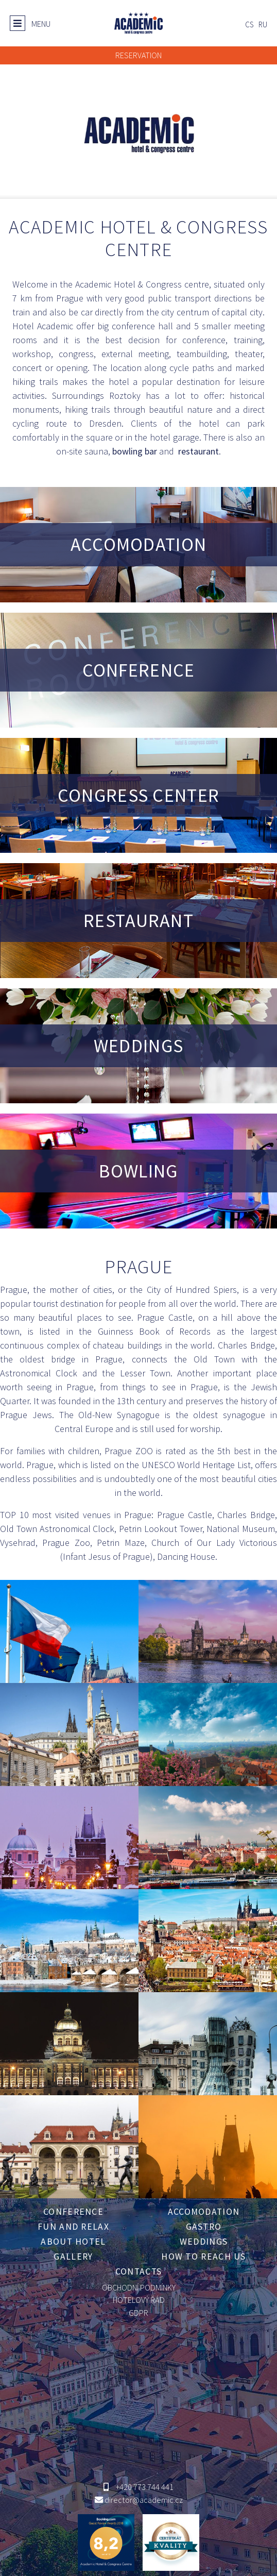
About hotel (73, 2241)
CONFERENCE (138, 670)
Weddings (204, 2241)
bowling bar (134, 451)
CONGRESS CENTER (139, 795)
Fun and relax (73, 2226)
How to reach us (203, 2256)
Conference (73, 2211)
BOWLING (138, 1171)
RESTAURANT (138, 920)
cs (249, 24)
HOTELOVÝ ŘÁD (139, 2300)
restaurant (197, 451)
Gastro (204, 2226)
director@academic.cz (144, 2500)
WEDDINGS (138, 1045)
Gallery (73, 2256)
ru (262, 24)
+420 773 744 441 (144, 2487)
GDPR (138, 2313)
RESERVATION (138, 55)
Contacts (138, 2271)
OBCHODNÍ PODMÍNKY (139, 2287)
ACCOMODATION (139, 544)
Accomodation (204, 2211)
